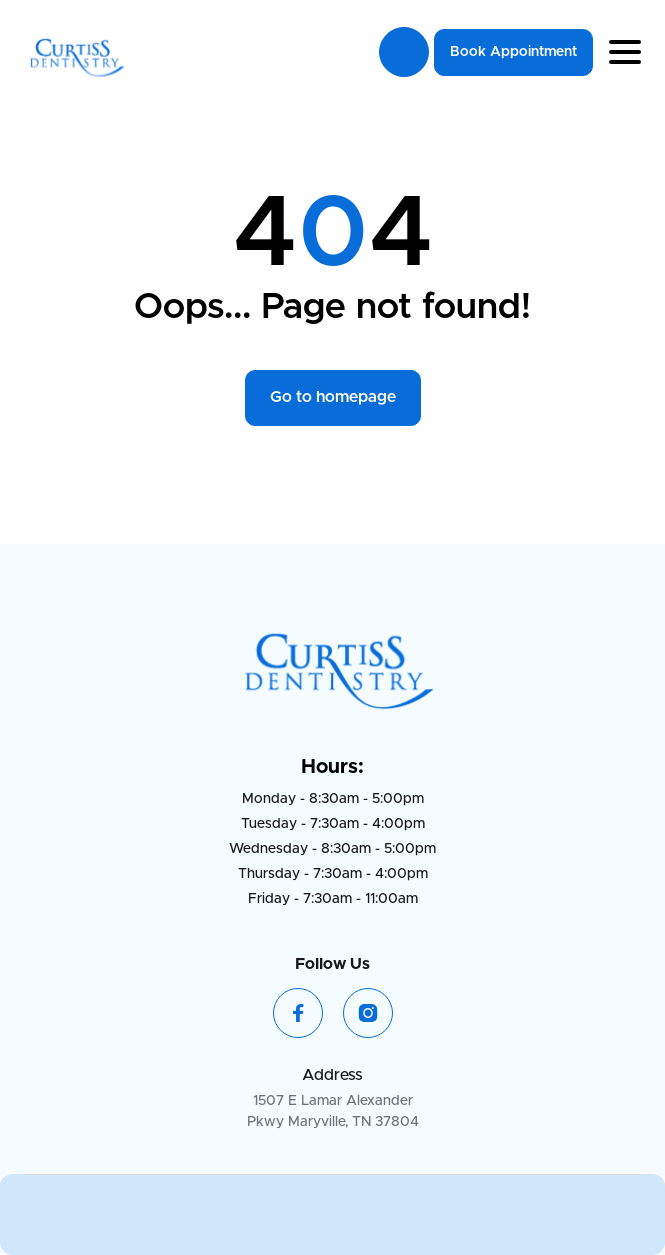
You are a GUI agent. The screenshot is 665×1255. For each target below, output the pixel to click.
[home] (74, 52)
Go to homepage (333, 397)
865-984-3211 (404, 52)
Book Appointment (513, 52)
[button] (625, 52)
